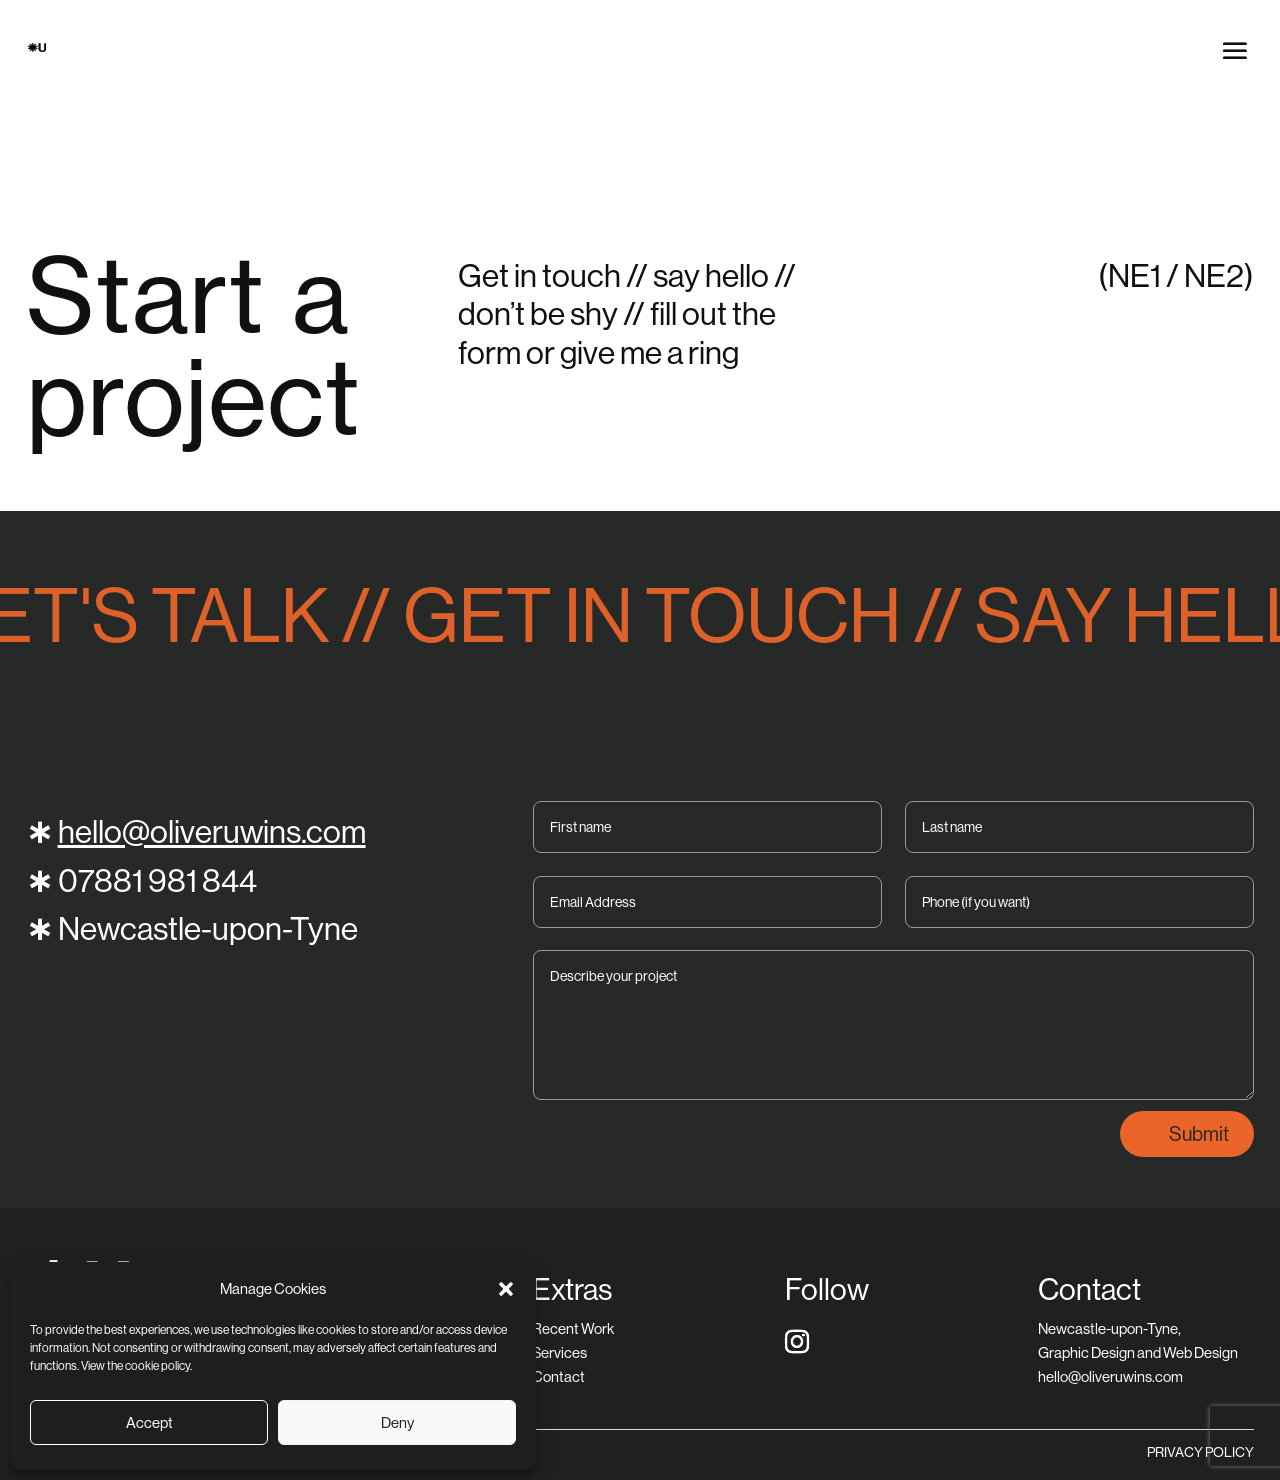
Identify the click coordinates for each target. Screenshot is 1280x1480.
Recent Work (573, 1328)
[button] (506, 1289)
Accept (149, 1422)
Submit (1199, 1133)
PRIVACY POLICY (1200, 1452)
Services (559, 1352)
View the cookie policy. (136, 1365)
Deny (397, 1422)
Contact (558, 1376)
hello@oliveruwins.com (212, 831)
